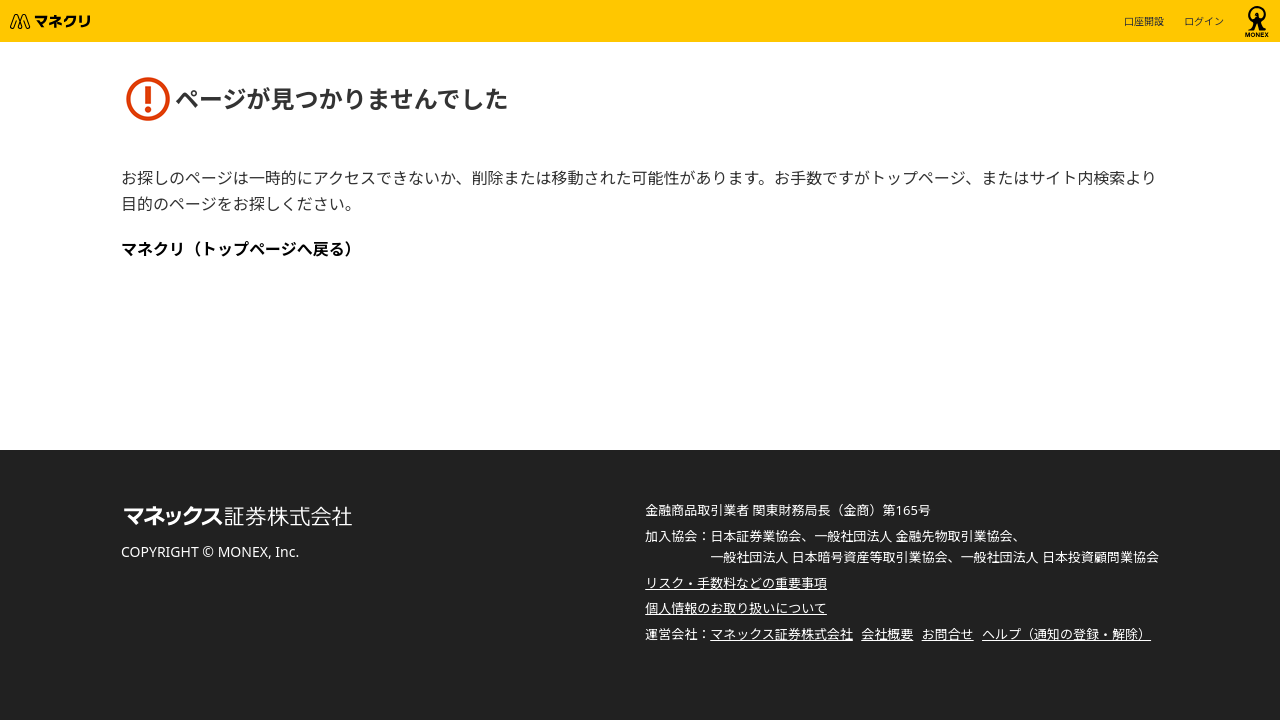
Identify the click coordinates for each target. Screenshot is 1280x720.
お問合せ (948, 634)
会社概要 (887, 634)
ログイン (1204, 21)
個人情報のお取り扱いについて (736, 608)
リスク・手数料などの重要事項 (736, 583)
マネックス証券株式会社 (781, 634)
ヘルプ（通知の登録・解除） (1066, 634)
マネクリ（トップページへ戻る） (241, 249)
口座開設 (1144, 21)
